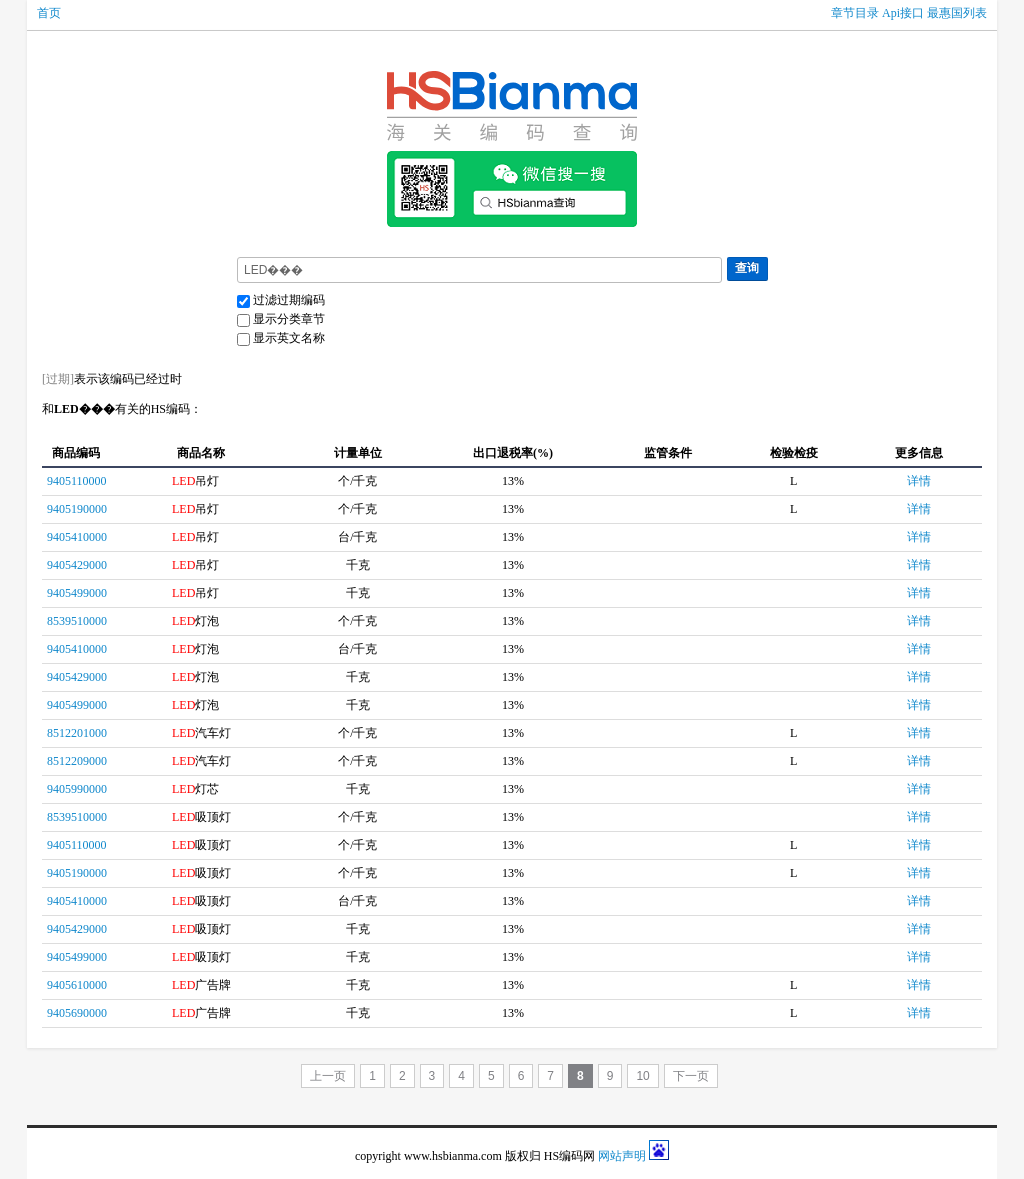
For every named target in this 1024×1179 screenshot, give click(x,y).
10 (642, 1076)
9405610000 (77, 985)
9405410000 (77, 537)
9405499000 (77, 593)
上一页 (328, 1076)
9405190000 (77, 509)
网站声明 (622, 1156)
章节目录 (855, 13)
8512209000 (77, 761)
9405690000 (77, 1013)
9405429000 (77, 565)
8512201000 (77, 733)
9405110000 (77, 481)
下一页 (691, 1076)
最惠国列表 (957, 13)
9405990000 (77, 789)
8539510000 (77, 621)
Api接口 (903, 13)
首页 (49, 13)
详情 (919, 481)
